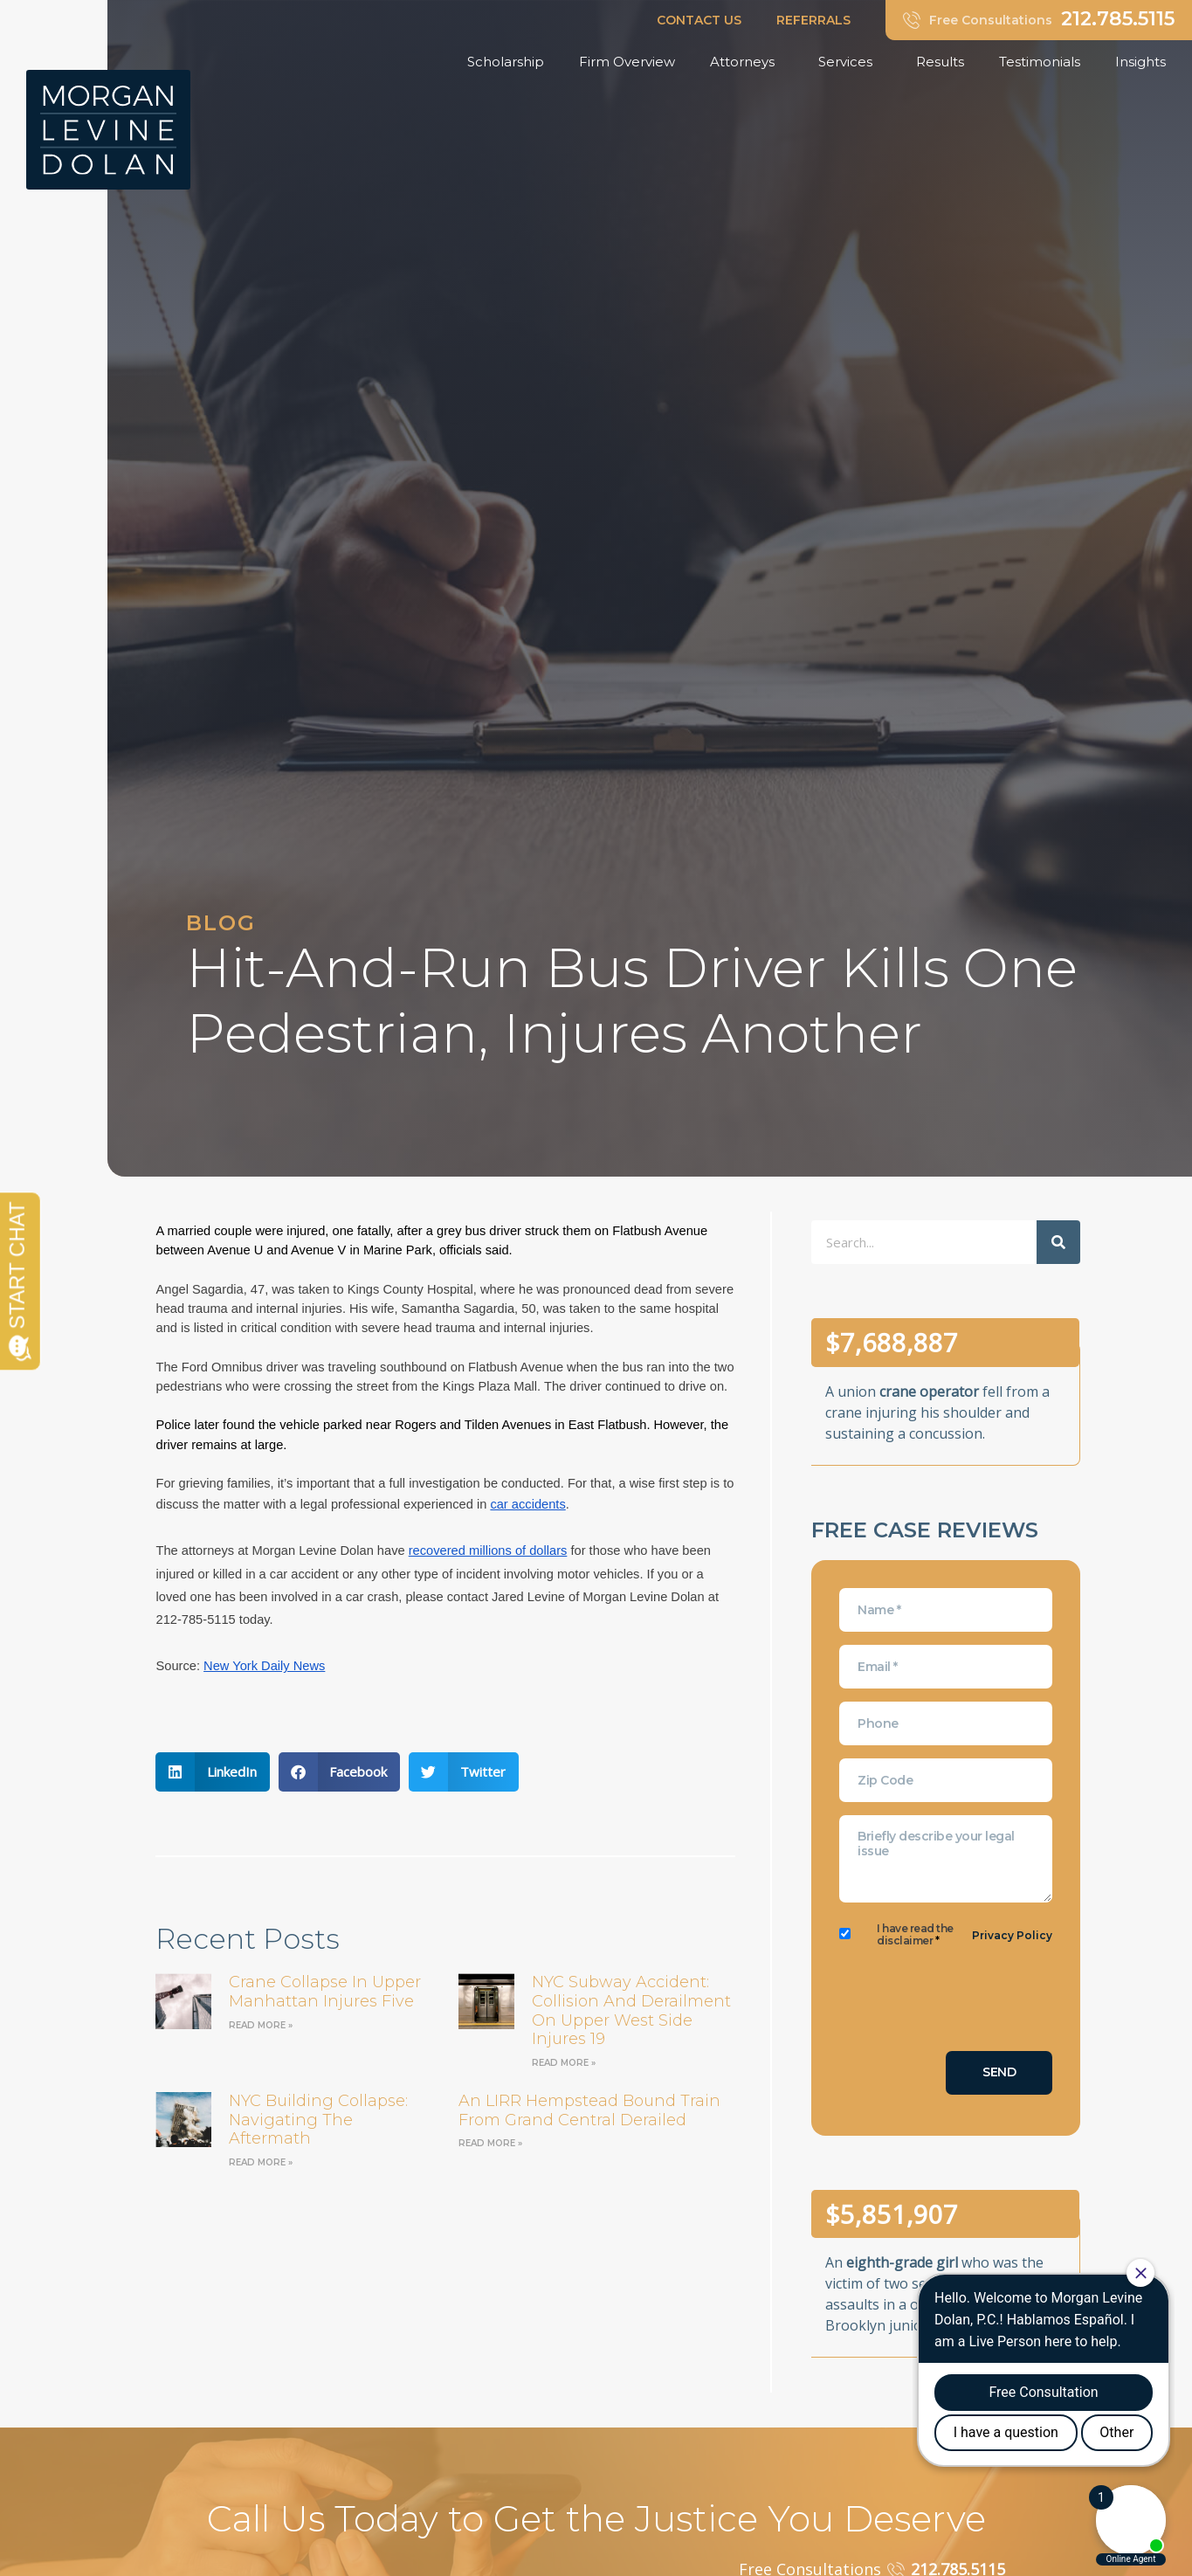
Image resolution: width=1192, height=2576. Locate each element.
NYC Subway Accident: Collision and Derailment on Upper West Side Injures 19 (631, 2010)
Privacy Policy (1012, 1935)
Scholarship (505, 61)
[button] (212, 1772)
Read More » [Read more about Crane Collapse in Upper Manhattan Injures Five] (261, 2025)
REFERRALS (813, 20)
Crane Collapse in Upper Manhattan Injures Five (325, 1991)
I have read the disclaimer (915, 1935)
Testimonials (1039, 61)
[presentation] (972, 2004)
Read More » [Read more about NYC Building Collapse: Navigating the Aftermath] (261, 2162)
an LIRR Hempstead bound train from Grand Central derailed (589, 2110)
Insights (1145, 62)
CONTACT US (699, 20)
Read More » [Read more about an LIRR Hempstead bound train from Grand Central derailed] (490, 2143)
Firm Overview (627, 61)
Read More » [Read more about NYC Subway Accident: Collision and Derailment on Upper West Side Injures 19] (564, 2062)
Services (849, 62)
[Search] (1058, 1242)
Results (940, 61)
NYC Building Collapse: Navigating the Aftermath (318, 2119)
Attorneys (746, 62)
